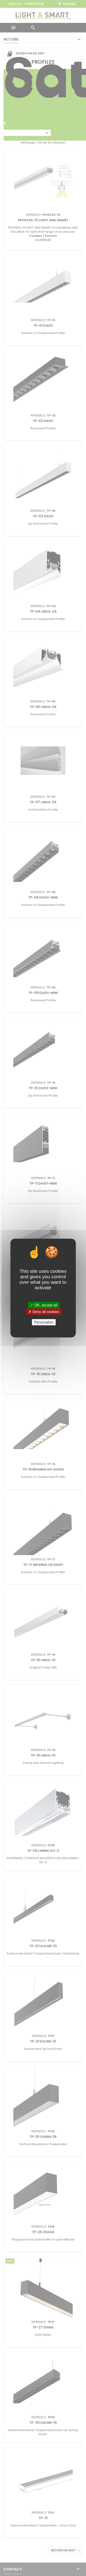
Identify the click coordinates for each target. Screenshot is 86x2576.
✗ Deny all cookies (43, 1311)
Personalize (43, 1322)
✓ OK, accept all (43, 1305)
